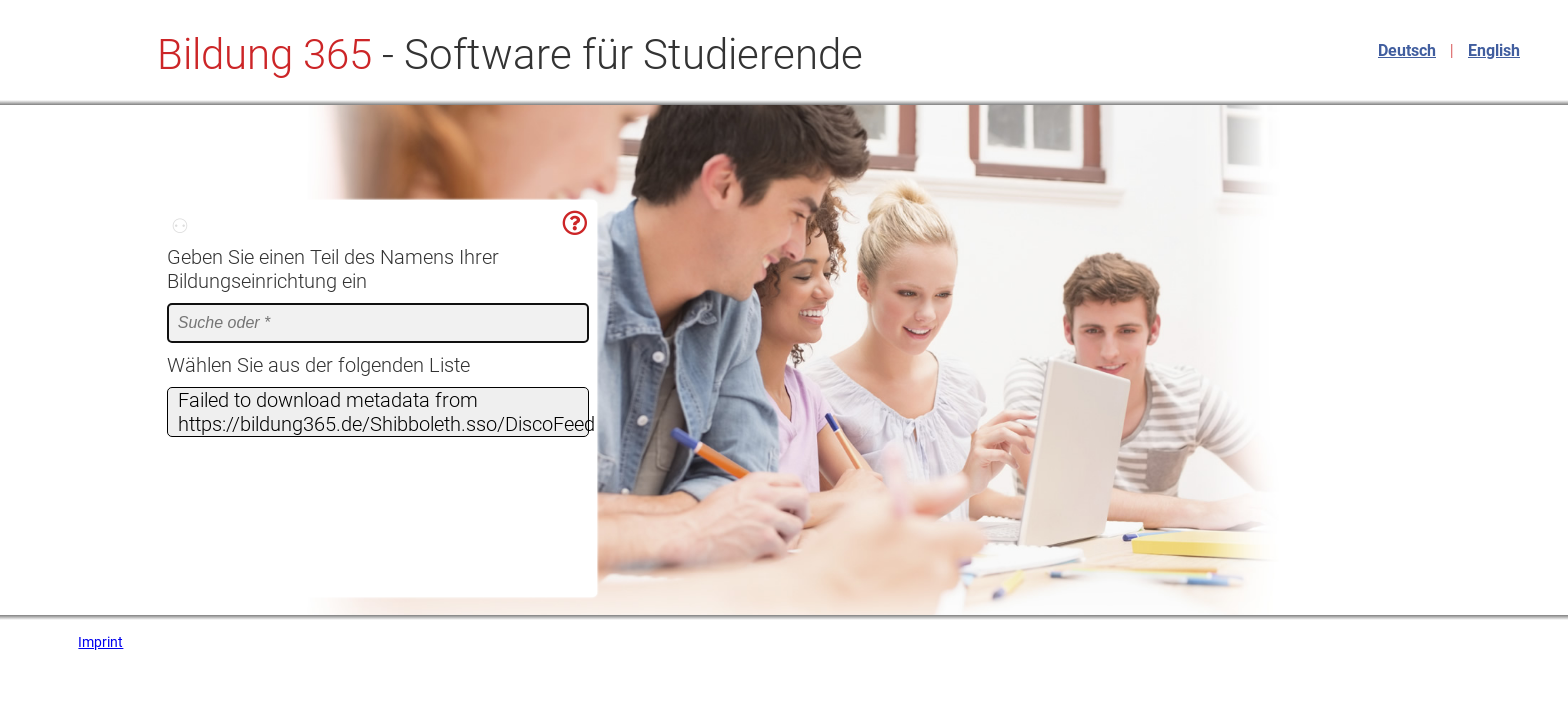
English (1494, 50)
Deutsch (1407, 50)
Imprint (100, 642)
